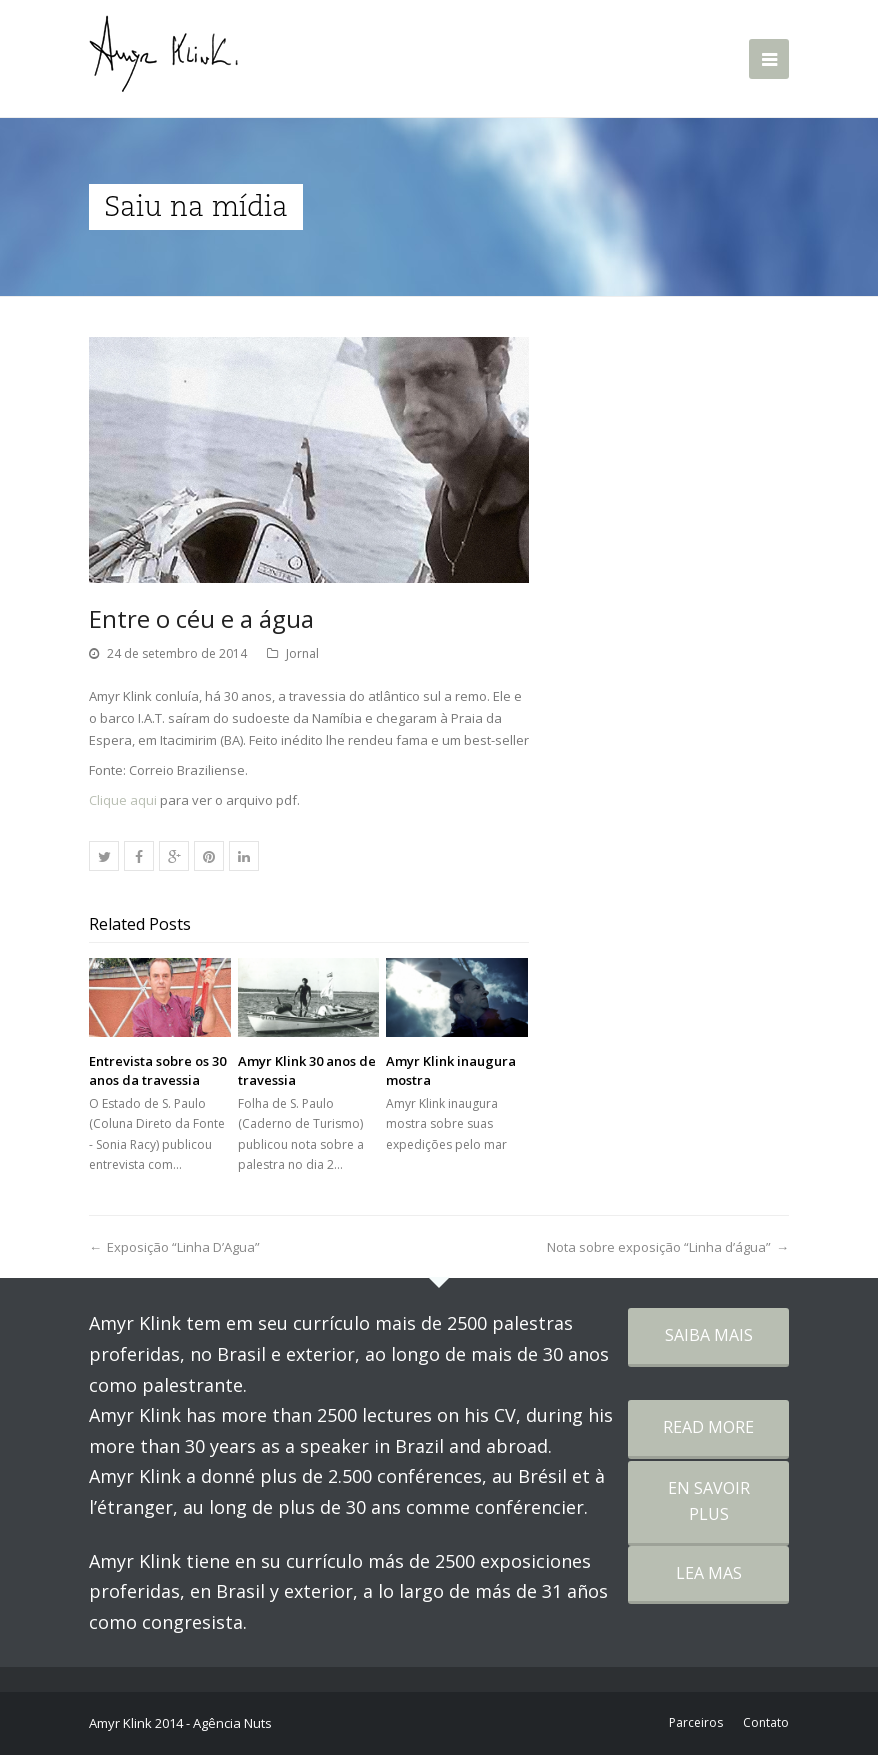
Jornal (302, 653)
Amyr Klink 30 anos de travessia (307, 1070)
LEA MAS (709, 1573)
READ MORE (708, 1427)
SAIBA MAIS (709, 1335)
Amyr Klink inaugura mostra (451, 1070)
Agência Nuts (232, 1723)
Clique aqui (123, 800)
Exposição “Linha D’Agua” (183, 1247)
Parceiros (696, 1722)
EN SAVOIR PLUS (709, 1501)
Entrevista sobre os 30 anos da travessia (157, 1070)
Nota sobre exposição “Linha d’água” (659, 1247)
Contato (766, 1722)
